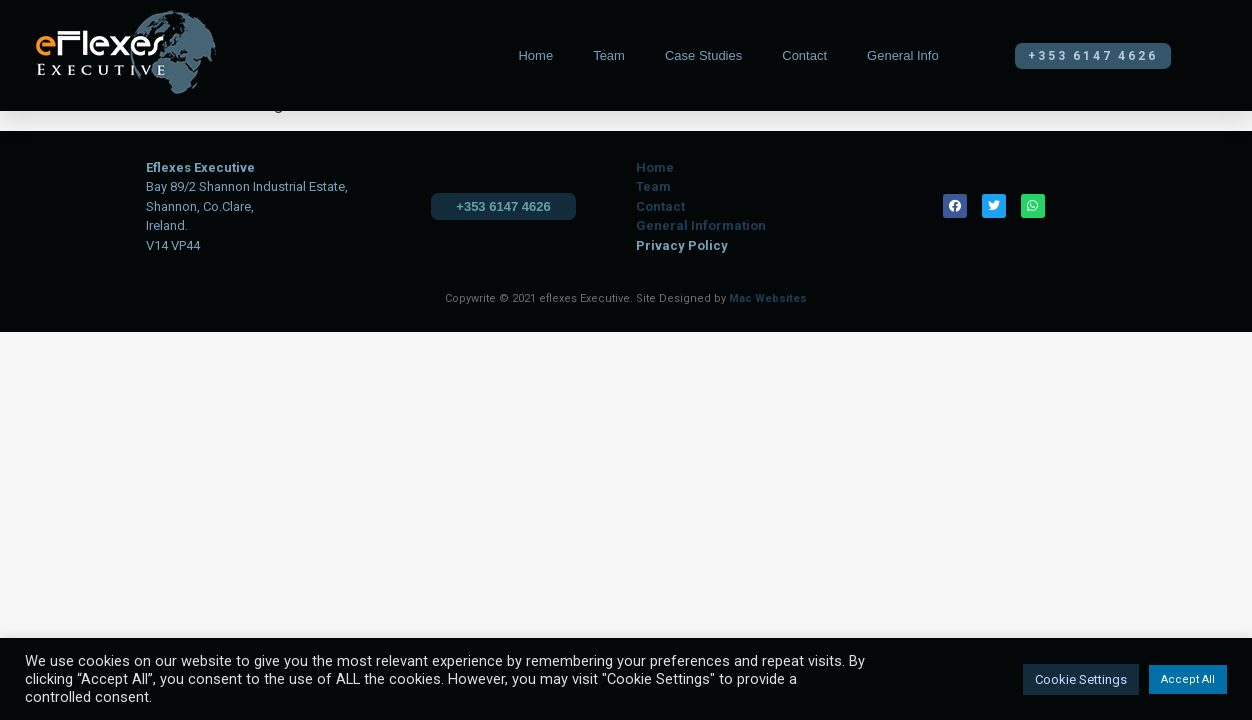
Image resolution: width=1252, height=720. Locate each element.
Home (535, 55)
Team (609, 55)
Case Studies (703, 55)
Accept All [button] (1188, 679)
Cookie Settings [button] (1081, 679)
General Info (903, 55)
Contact (804, 55)
